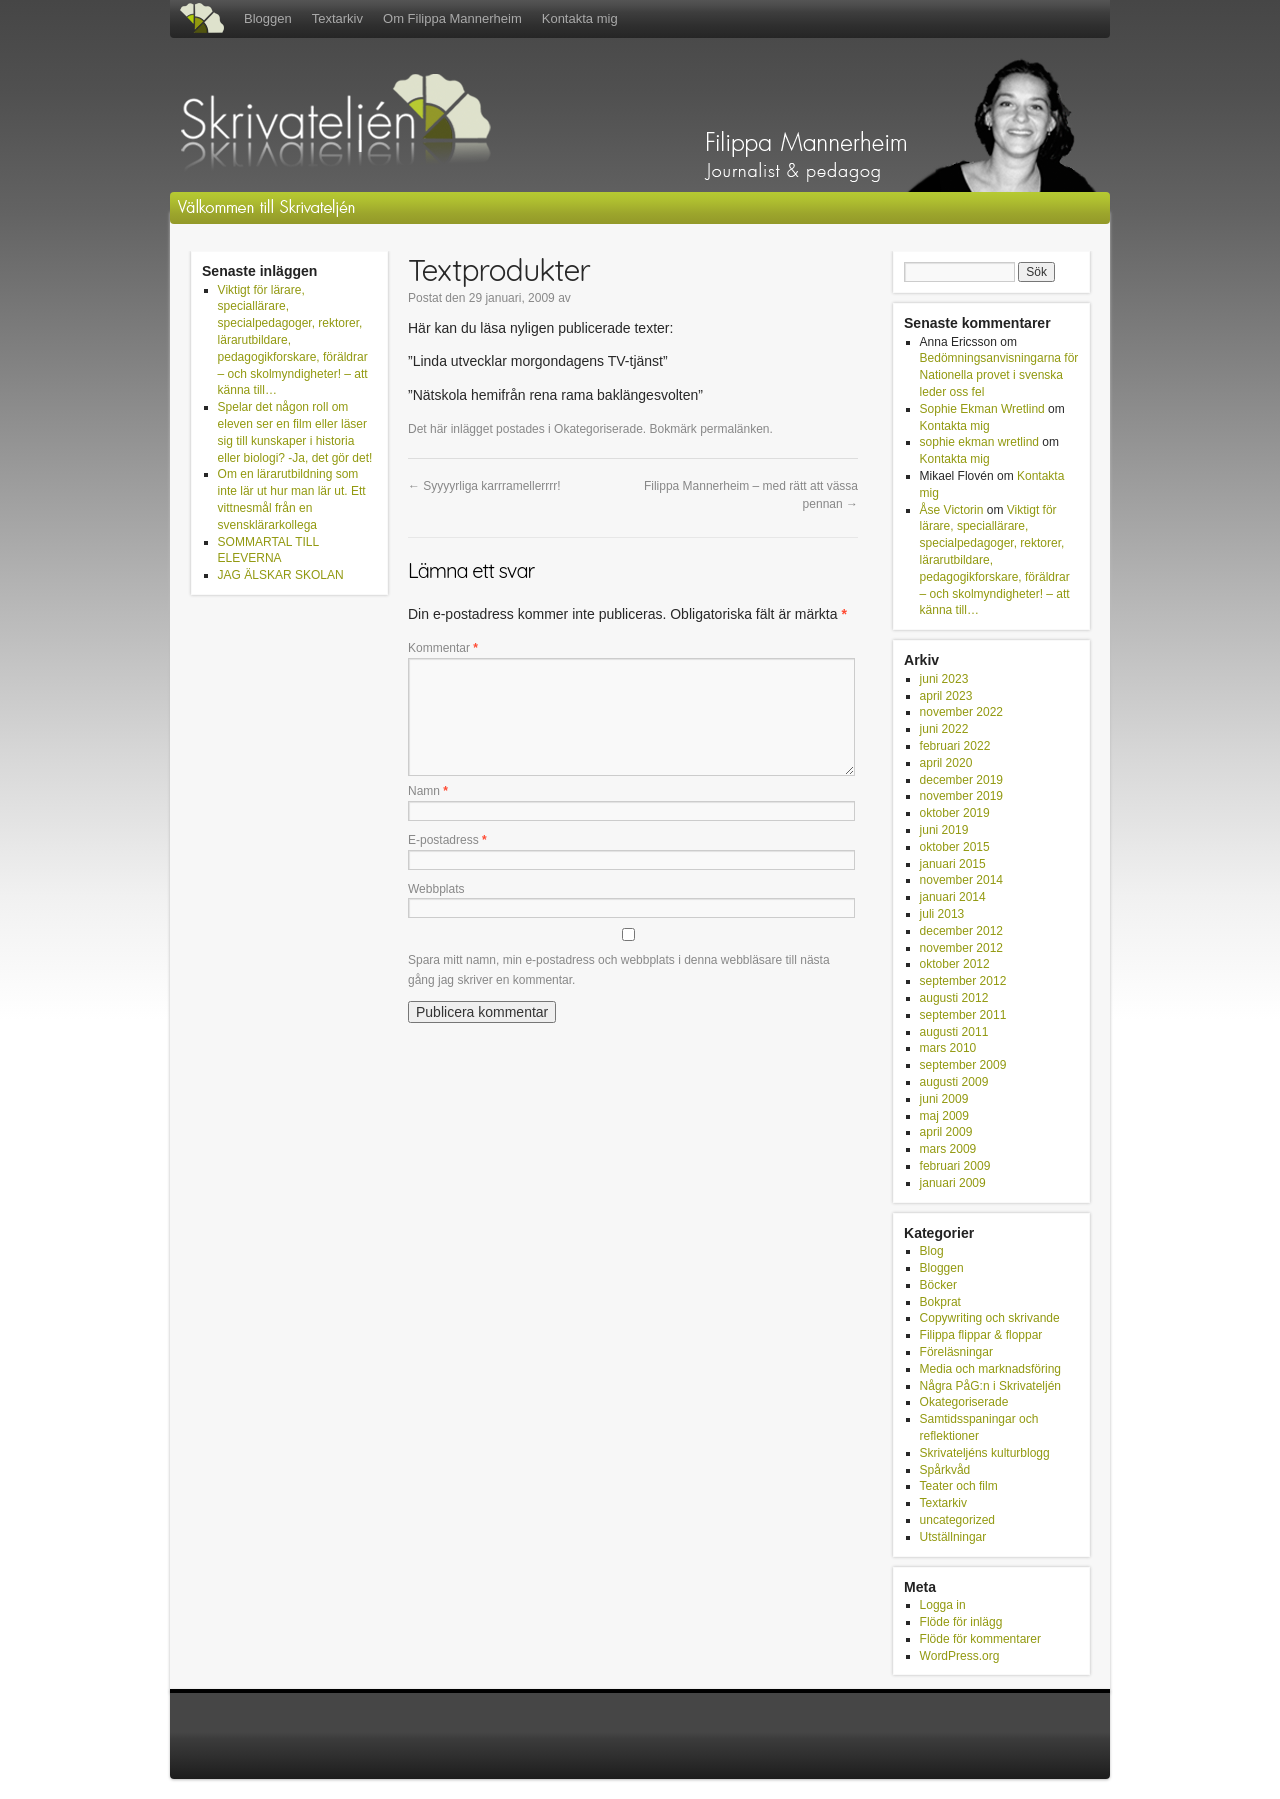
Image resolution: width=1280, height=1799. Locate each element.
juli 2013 (942, 914)
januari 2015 (953, 864)
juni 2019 (944, 830)
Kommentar (443, 648)
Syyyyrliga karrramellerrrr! (484, 486)
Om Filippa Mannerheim (452, 18)
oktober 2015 (955, 847)
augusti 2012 (954, 998)
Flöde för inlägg (961, 1622)
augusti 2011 (954, 1032)
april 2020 (946, 763)
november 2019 (961, 796)
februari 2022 (955, 746)
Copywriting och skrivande (990, 1318)
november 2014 (961, 880)
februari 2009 (955, 1166)
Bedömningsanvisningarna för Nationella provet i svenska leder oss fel (999, 375)
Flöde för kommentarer (980, 1639)
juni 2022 (944, 729)
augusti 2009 (954, 1082)
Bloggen (268, 18)
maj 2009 (944, 1116)
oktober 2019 (955, 813)
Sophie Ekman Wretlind (982, 409)
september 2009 (963, 1065)
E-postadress (447, 840)
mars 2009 (948, 1149)
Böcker (938, 1285)
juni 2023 (944, 679)
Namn (428, 791)
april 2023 (946, 696)
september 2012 (963, 981)
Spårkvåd (945, 1470)
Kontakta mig (580, 18)
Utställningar (953, 1537)
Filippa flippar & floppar (981, 1335)
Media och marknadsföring (990, 1369)
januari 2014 (953, 897)
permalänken (734, 429)
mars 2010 (948, 1048)
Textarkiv (337, 18)
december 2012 (961, 931)
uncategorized (957, 1520)
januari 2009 (953, 1183)
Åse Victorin (952, 510)
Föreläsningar (956, 1352)
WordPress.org (960, 1656)
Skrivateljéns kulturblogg (985, 1453)
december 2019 (961, 780)
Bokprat (940, 1302)
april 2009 (946, 1132)
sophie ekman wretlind (979, 442)
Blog (932, 1251)
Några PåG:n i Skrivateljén (990, 1386)
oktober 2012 (955, 964)
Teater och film (959, 1486)
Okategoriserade (598, 429)
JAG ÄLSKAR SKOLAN (281, 575)
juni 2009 (944, 1099)
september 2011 (963, 1015)
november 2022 (961, 712)
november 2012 (961, 948)
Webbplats (436, 889)
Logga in (943, 1605)
